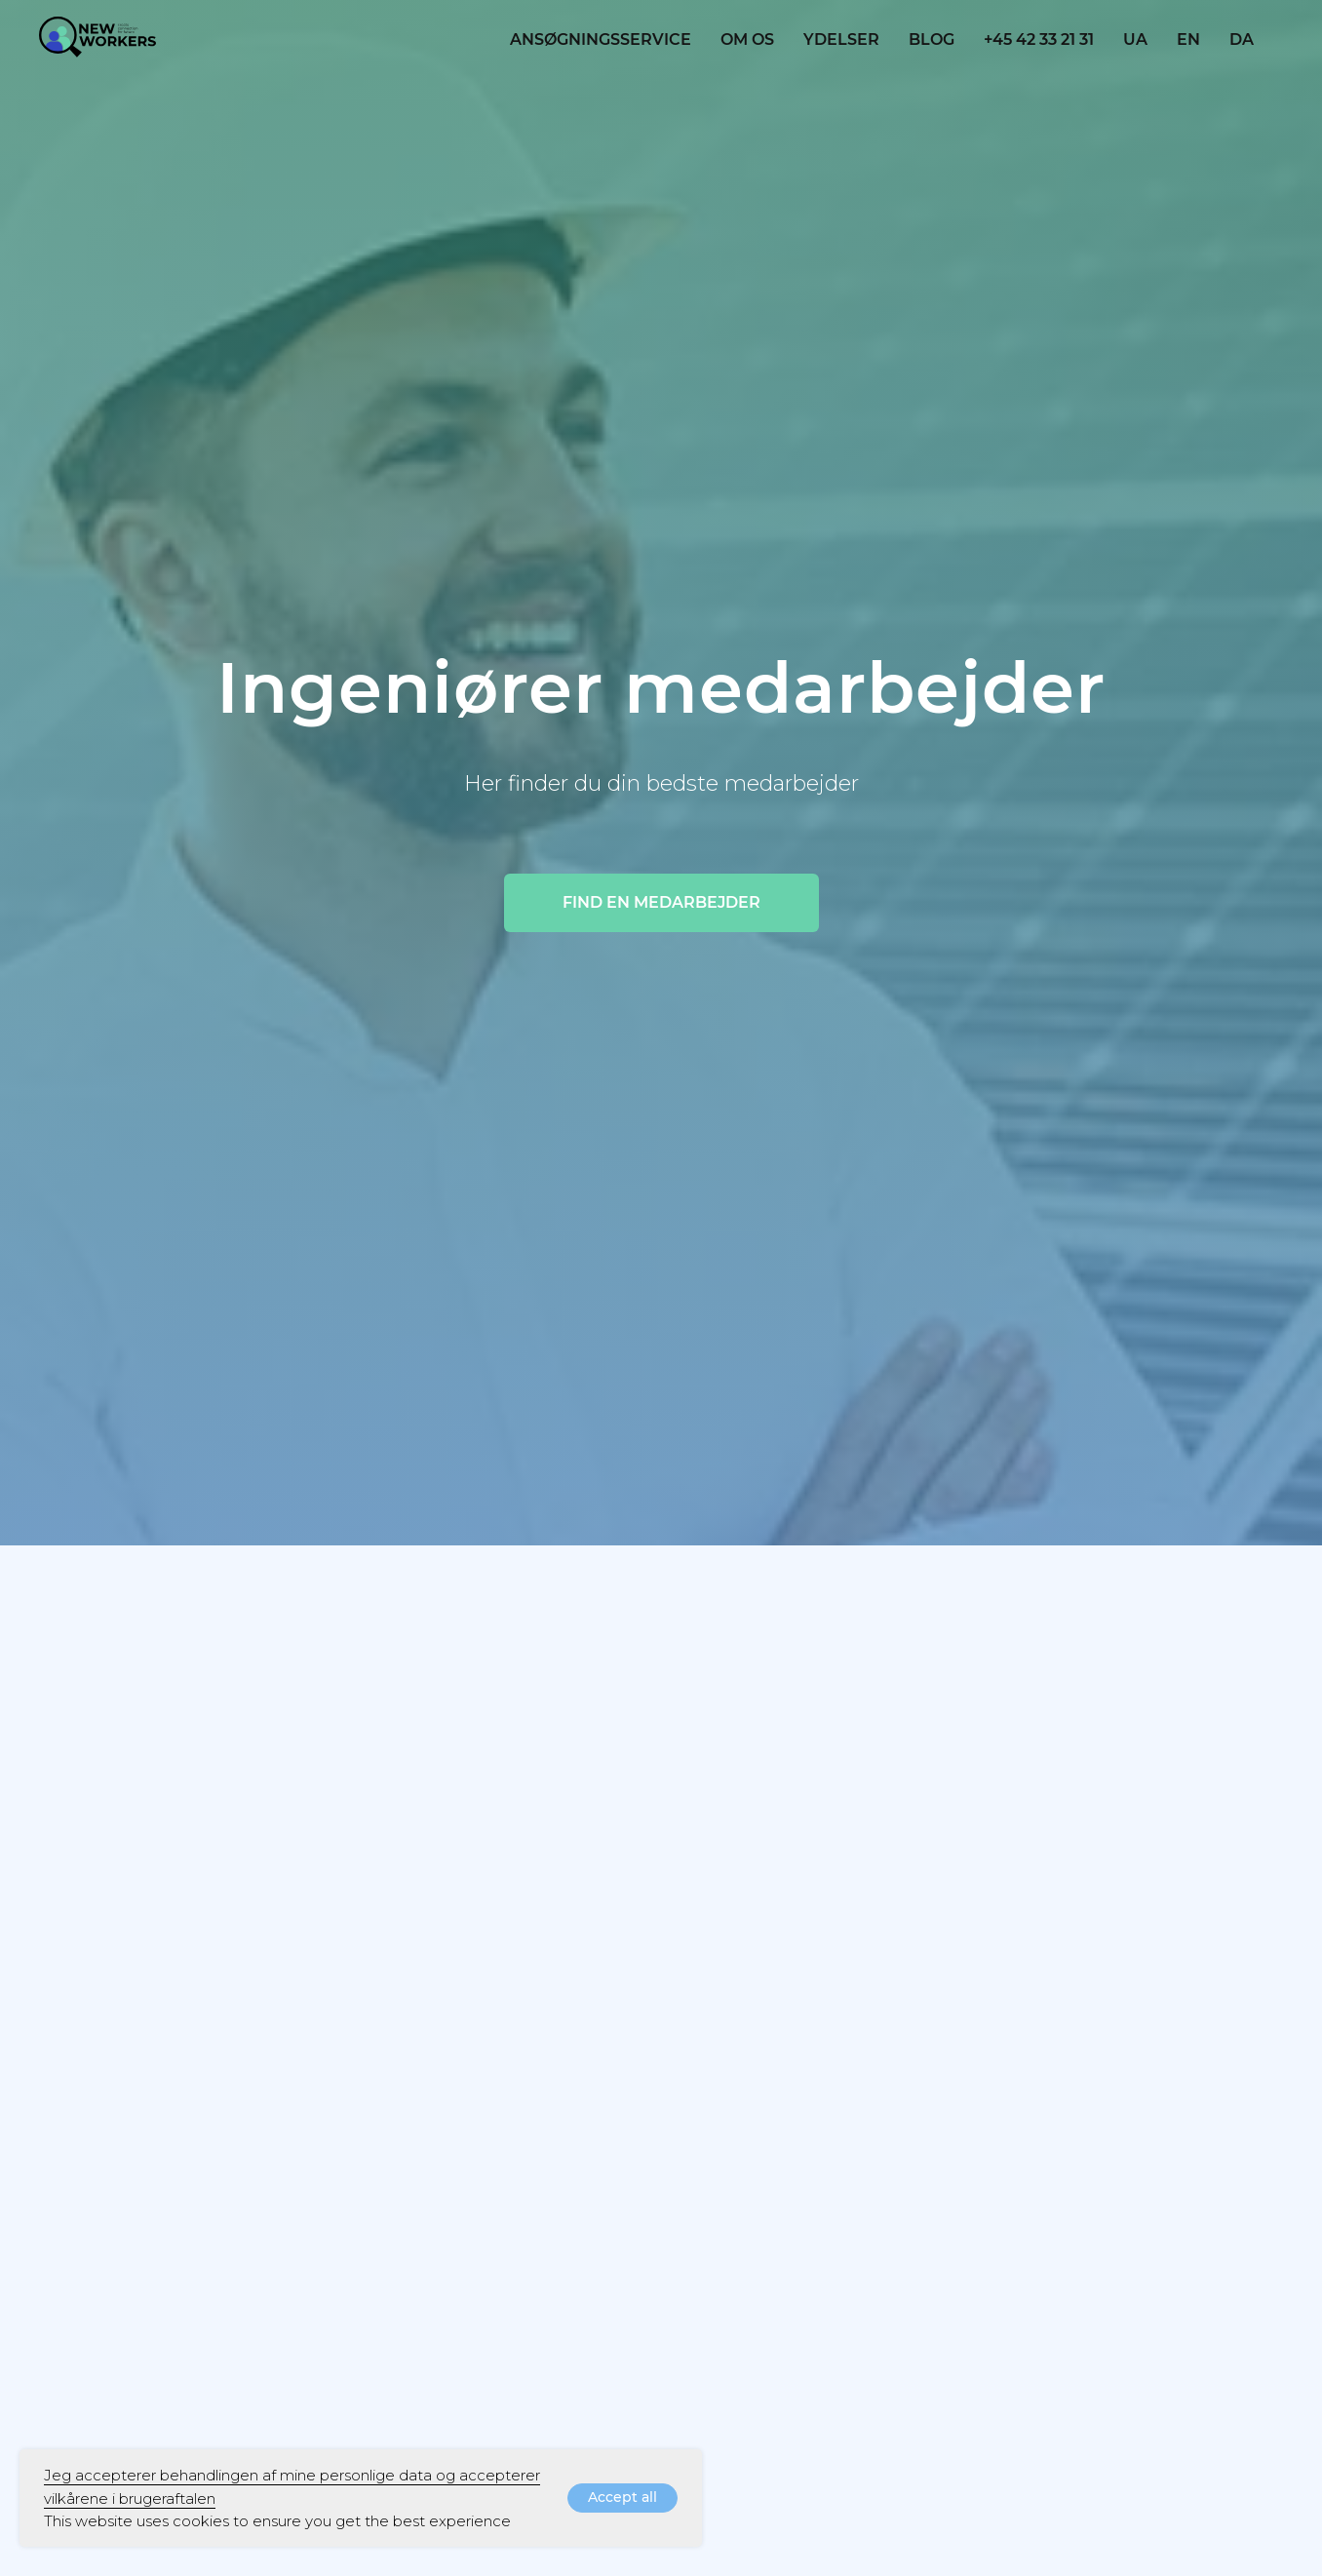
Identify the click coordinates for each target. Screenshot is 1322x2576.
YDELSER (841, 39)
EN (1188, 39)
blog (931, 39)
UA (1135, 39)
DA (1241, 39)
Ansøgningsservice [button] (600, 39)
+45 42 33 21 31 (1039, 39)
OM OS (747, 39)
